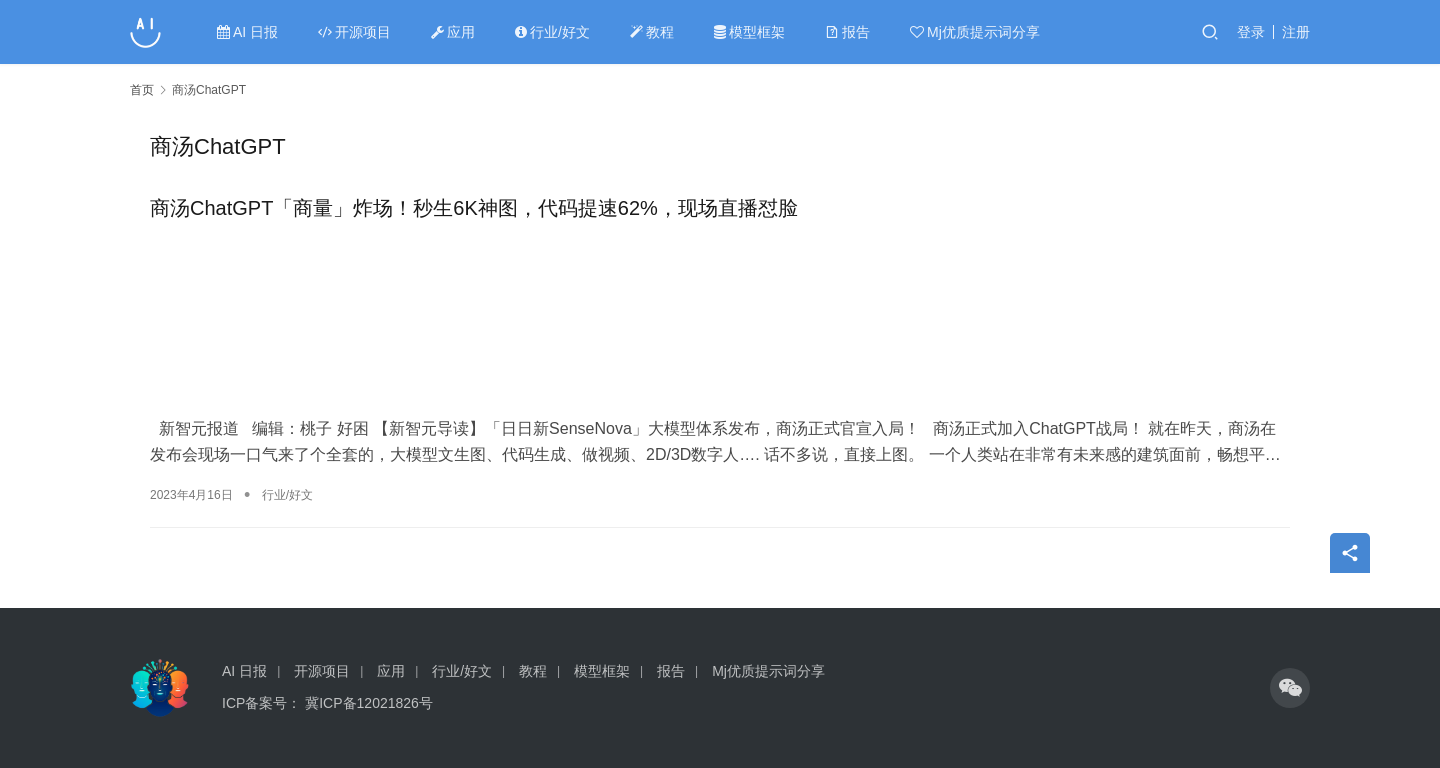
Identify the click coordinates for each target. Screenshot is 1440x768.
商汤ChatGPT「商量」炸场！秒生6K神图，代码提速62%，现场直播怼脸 (474, 208)
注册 (1296, 32)
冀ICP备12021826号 (369, 703)
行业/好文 (552, 32)
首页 (142, 90)
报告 (847, 32)
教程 (652, 32)
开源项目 (354, 32)
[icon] (1290, 688)
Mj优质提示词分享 (975, 32)
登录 (1251, 32)
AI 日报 (247, 32)
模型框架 (749, 32)
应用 (453, 32)
